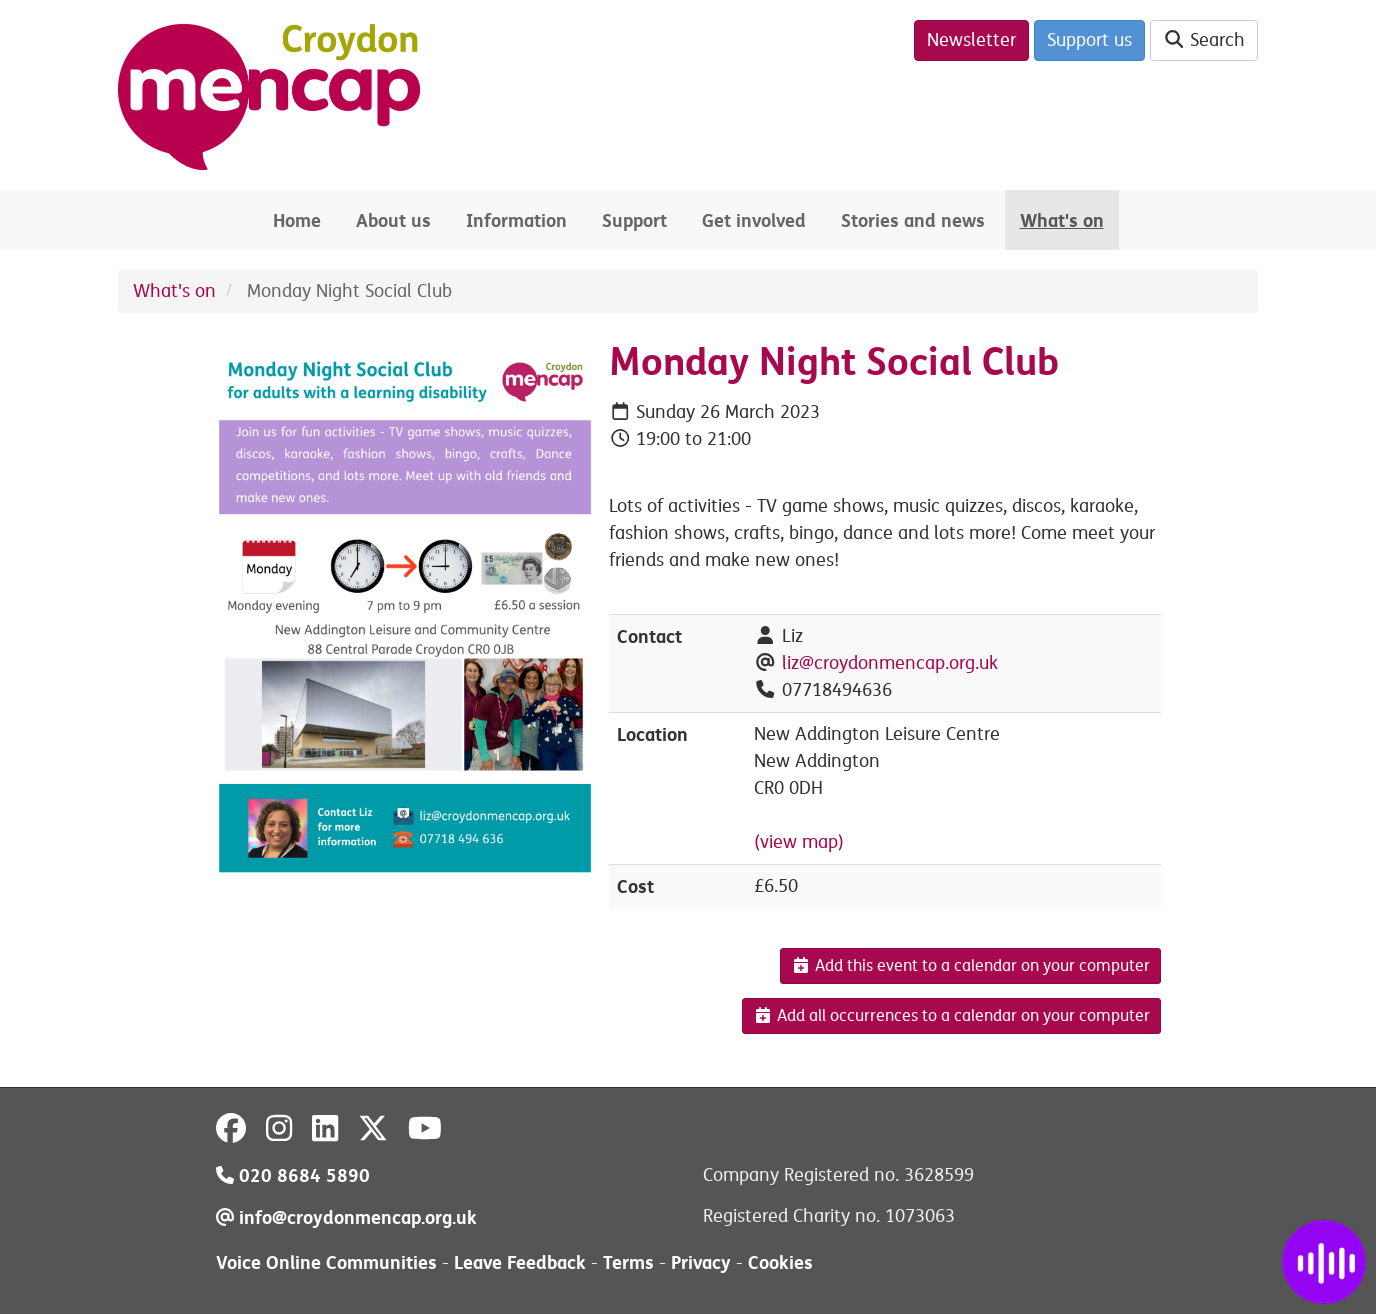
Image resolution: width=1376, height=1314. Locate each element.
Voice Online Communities (326, 1262)
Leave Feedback (520, 1262)
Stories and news (913, 220)
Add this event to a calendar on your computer (970, 966)
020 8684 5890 (293, 1175)
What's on (1062, 220)
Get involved (754, 220)
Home (297, 220)
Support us (1089, 40)
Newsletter (971, 40)
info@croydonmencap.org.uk (346, 1217)
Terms (628, 1262)
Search (1204, 40)
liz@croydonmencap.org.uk (890, 663)
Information (516, 220)
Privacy (701, 1262)
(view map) (799, 842)
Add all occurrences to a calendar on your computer (951, 1016)
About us (393, 220)
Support (634, 220)
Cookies (780, 1262)
